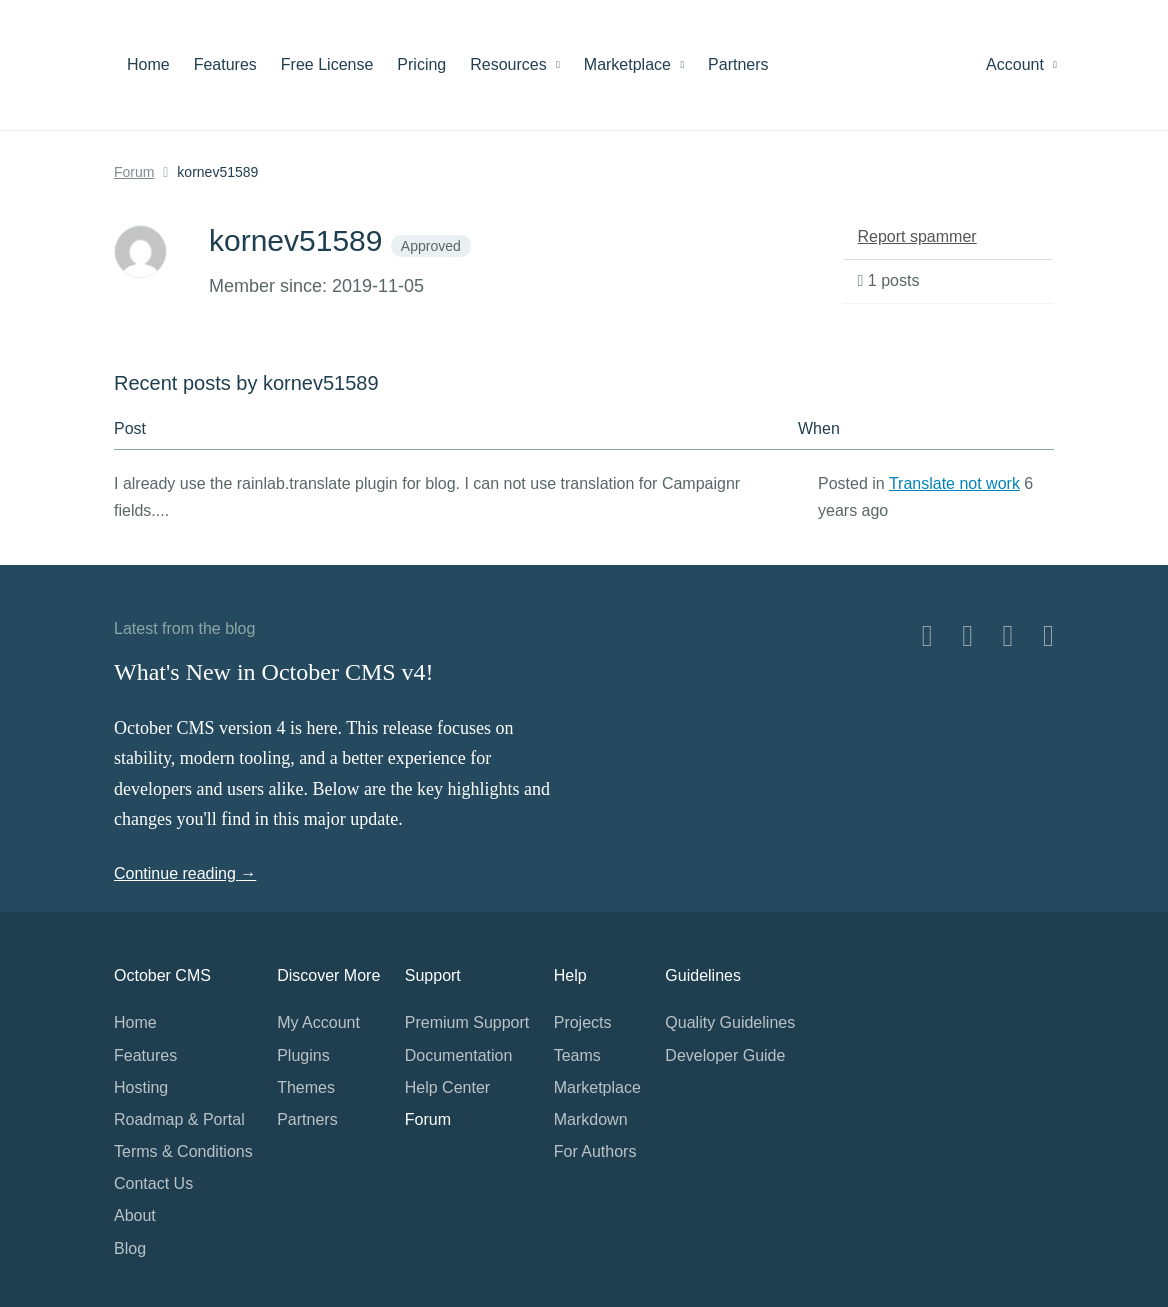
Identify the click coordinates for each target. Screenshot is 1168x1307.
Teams (577, 1055)
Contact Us (153, 1183)
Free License (327, 64)
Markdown (591, 1119)
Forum (134, 172)
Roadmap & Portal (179, 1119)
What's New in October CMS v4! (274, 672)
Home (148, 64)
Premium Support (467, 1022)
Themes (306, 1087)
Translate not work (954, 483)
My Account (318, 1022)
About (135, 1215)
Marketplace (634, 64)
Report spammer (917, 236)
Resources (515, 64)
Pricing (421, 64)
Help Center (447, 1087)
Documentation (459, 1055)
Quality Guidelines (730, 1022)
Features (225, 64)
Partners (738, 64)
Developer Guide (725, 1055)
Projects (583, 1022)
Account (1021, 64)
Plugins (303, 1055)
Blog (130, 1248)
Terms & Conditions (183, 1151)
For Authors (595, 1151)
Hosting (141, 1087)
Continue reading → (185, 873)
